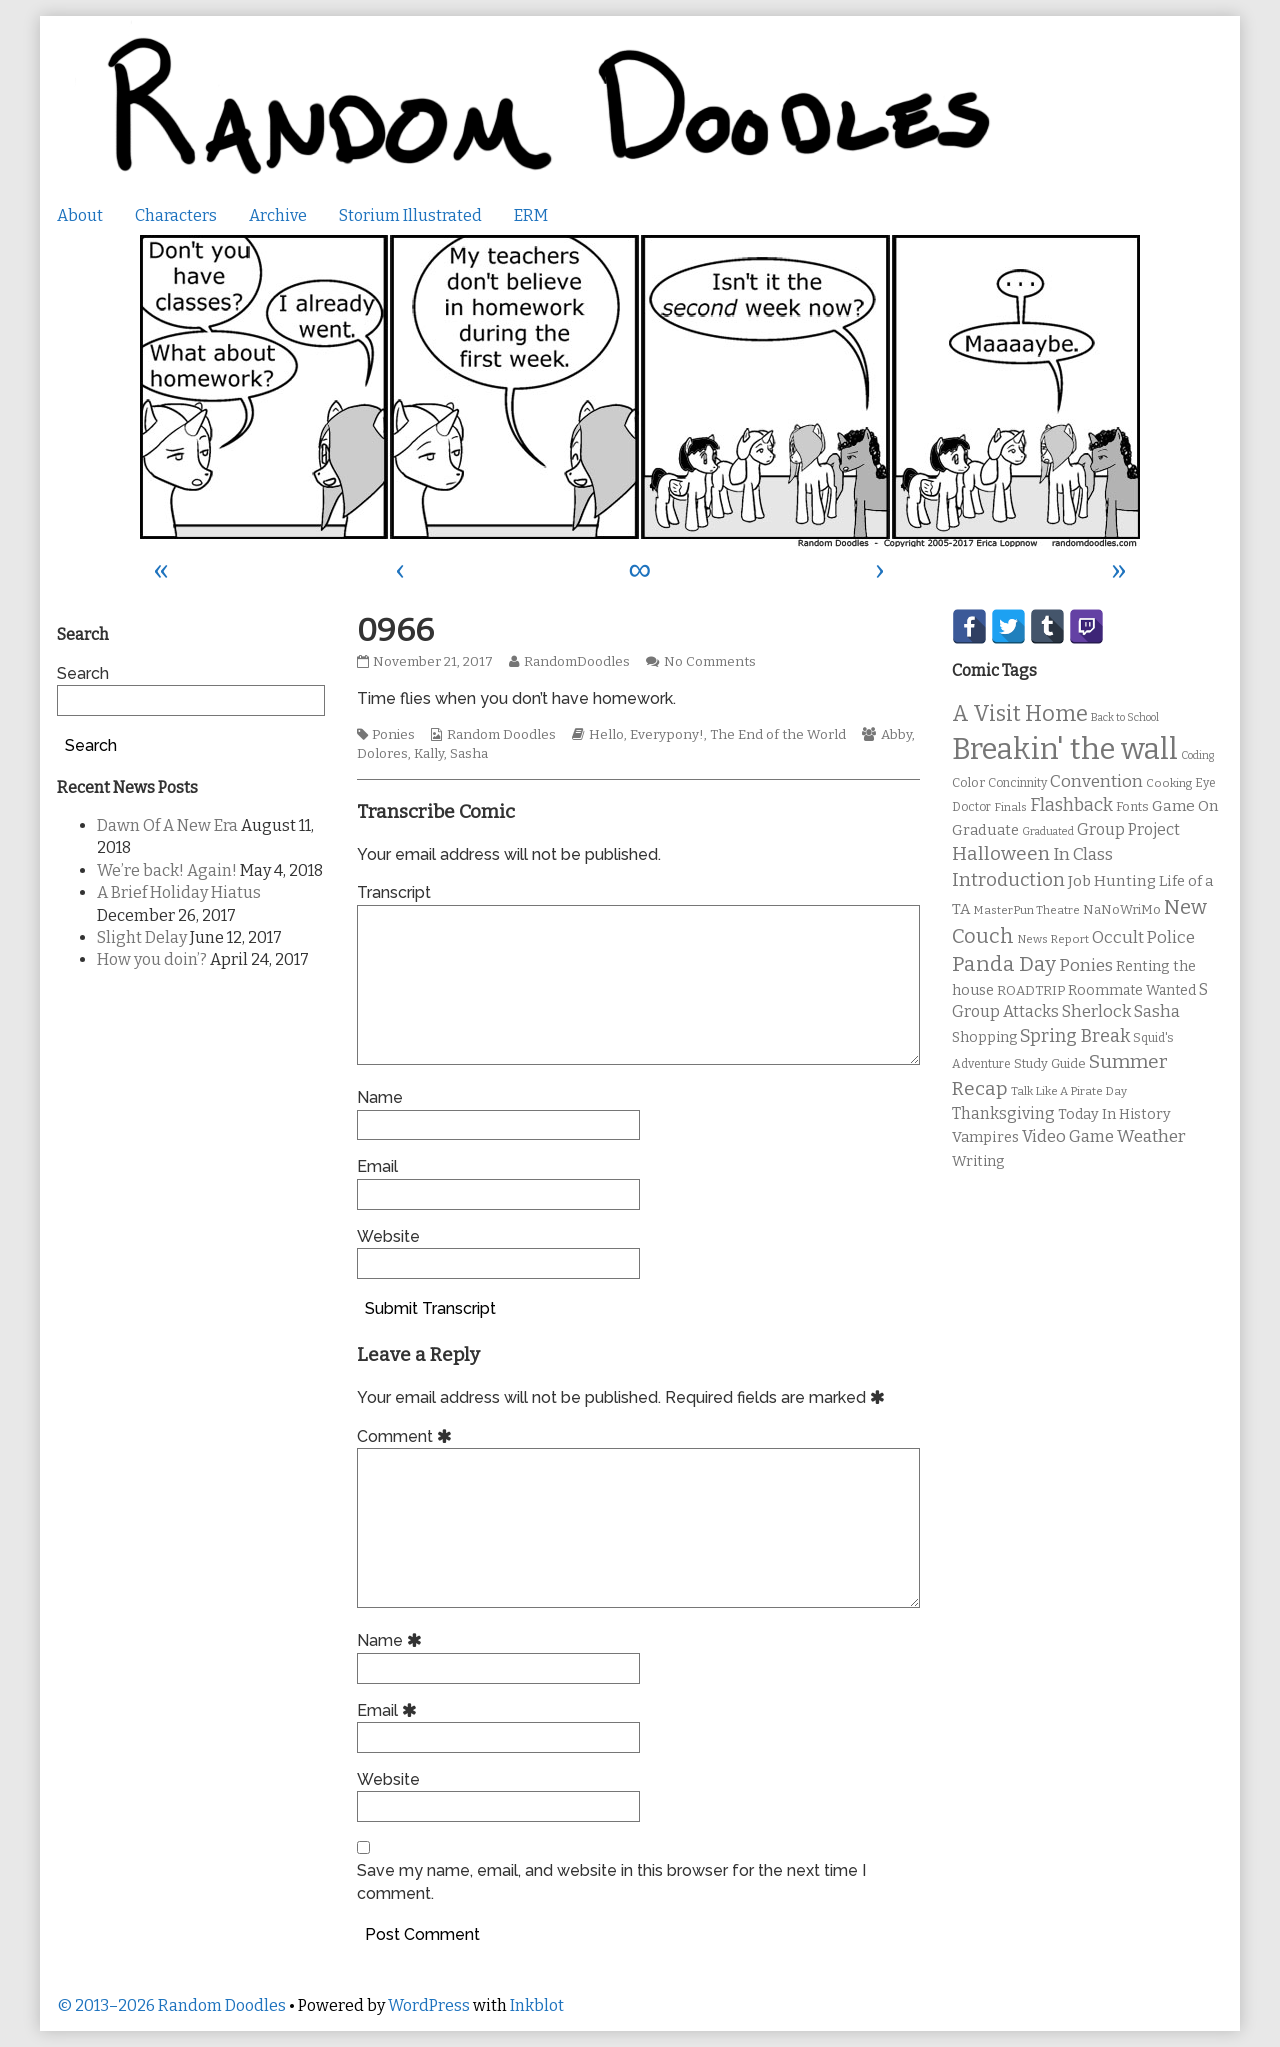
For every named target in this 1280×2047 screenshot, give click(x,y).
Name (380, 1097)
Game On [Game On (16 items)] (1185, 806)
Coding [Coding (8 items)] (1197, 755)
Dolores (382, 754)
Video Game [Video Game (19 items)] (1068, 1136)
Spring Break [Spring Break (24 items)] (1075, 1036)
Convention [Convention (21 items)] (1096, 781)
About (80, 215)
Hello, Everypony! (646, 735)
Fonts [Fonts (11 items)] (1132, 806)
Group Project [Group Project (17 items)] (1128, 829)
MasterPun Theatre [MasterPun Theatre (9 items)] (1026, 910)
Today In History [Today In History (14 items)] (1114, 1114)
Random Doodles (501, 735)
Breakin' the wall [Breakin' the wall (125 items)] (1065, 749)
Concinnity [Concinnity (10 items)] (1017, 783)
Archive (278, 215)
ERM (531, 215)
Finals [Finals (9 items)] (1010, 807)
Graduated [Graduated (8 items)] (1048, 831)
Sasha (469, 754)
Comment (407, 1436)
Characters (176, 215)
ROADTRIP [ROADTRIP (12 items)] (1031, 991)
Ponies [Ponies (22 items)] (1086, 965)
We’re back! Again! (167, 870)
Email (377, 1166)
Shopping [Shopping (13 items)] (984, 1037)
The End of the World (778, 735)
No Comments (710, 662)
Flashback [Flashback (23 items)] (1071, 805)
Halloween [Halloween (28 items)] (1001, 853)
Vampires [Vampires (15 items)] (985, 1137)
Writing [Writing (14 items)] (978, 1161)
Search (83, 673)
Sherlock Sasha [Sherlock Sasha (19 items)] (1121, 1011)
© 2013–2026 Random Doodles (171, 2005)
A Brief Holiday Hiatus (179, 892)
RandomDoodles (576, 662)
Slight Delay (142, 937)
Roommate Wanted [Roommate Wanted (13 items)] (1132, 990)
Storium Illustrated (410, 215)
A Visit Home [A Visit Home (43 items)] (1020, 714)
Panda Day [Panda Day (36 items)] (1004, 964)
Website (388, 1236)
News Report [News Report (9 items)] (1053, 939)
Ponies (393, 735)
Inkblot (537, 2005)
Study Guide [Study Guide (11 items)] (1050, 1063)
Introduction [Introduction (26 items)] (1008, 880)
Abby (896, 735)
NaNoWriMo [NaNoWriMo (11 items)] (1122, 909)
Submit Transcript (430, 1308)
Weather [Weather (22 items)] (1151, 1136)
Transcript (394, 892)
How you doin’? (152, 959)
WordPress (429, 2005)
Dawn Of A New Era (167, 825)
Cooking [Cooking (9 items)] (1169, 783)
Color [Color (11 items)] (968, 782)
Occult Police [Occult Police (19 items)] (1143, 937)
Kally (429, 754)
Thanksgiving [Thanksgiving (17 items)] (1003, 1113)
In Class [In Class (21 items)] (1083, 854)
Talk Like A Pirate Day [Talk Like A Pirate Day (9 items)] (1069, 1091)
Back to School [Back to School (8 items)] (1125, 717)
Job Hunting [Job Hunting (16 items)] (1112, 881)
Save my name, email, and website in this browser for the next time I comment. (611, 1881)
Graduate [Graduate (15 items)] (985, 830)
